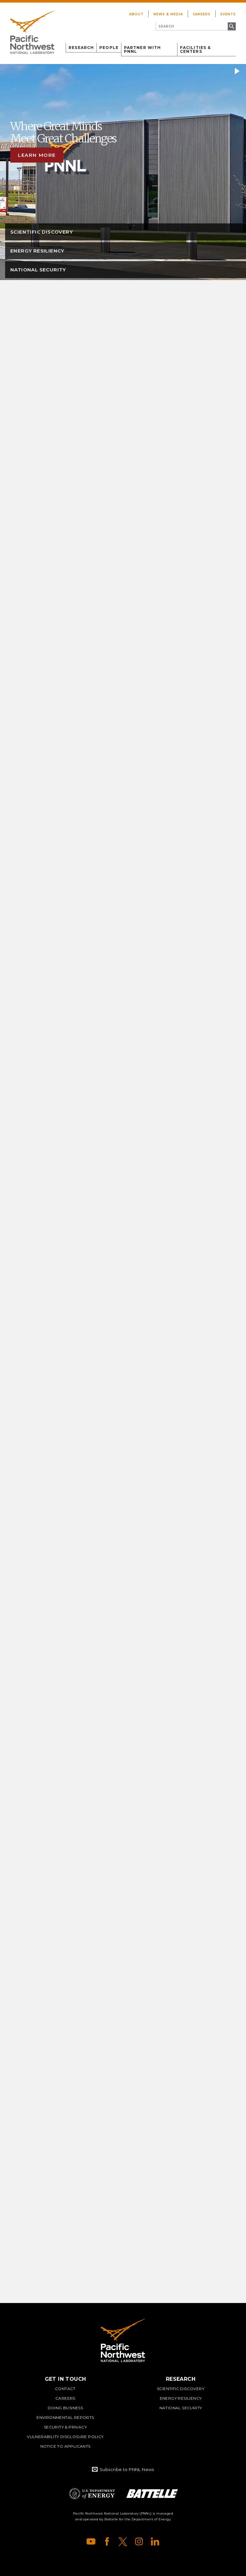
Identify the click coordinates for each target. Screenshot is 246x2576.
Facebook (107, 2541)
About (136, 14)
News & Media (168, 14)
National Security (181, 2407)
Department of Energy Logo (92, 2493)
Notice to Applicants (65, 2446)
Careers (202, 14)
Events (228, 14)
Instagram (139, 2541)
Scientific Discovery (180, 2388)
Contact (65, 2388)
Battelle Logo (152, 2493)
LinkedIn (155, 2541)
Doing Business (65, 2407)
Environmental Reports (65, 2417)
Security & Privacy (65, 2427)
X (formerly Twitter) (123, 2541)
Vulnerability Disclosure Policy (65, 2436)
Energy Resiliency (181, 2398)
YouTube (91, 2541)
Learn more (37, 155)
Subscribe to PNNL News (127, 2469)
